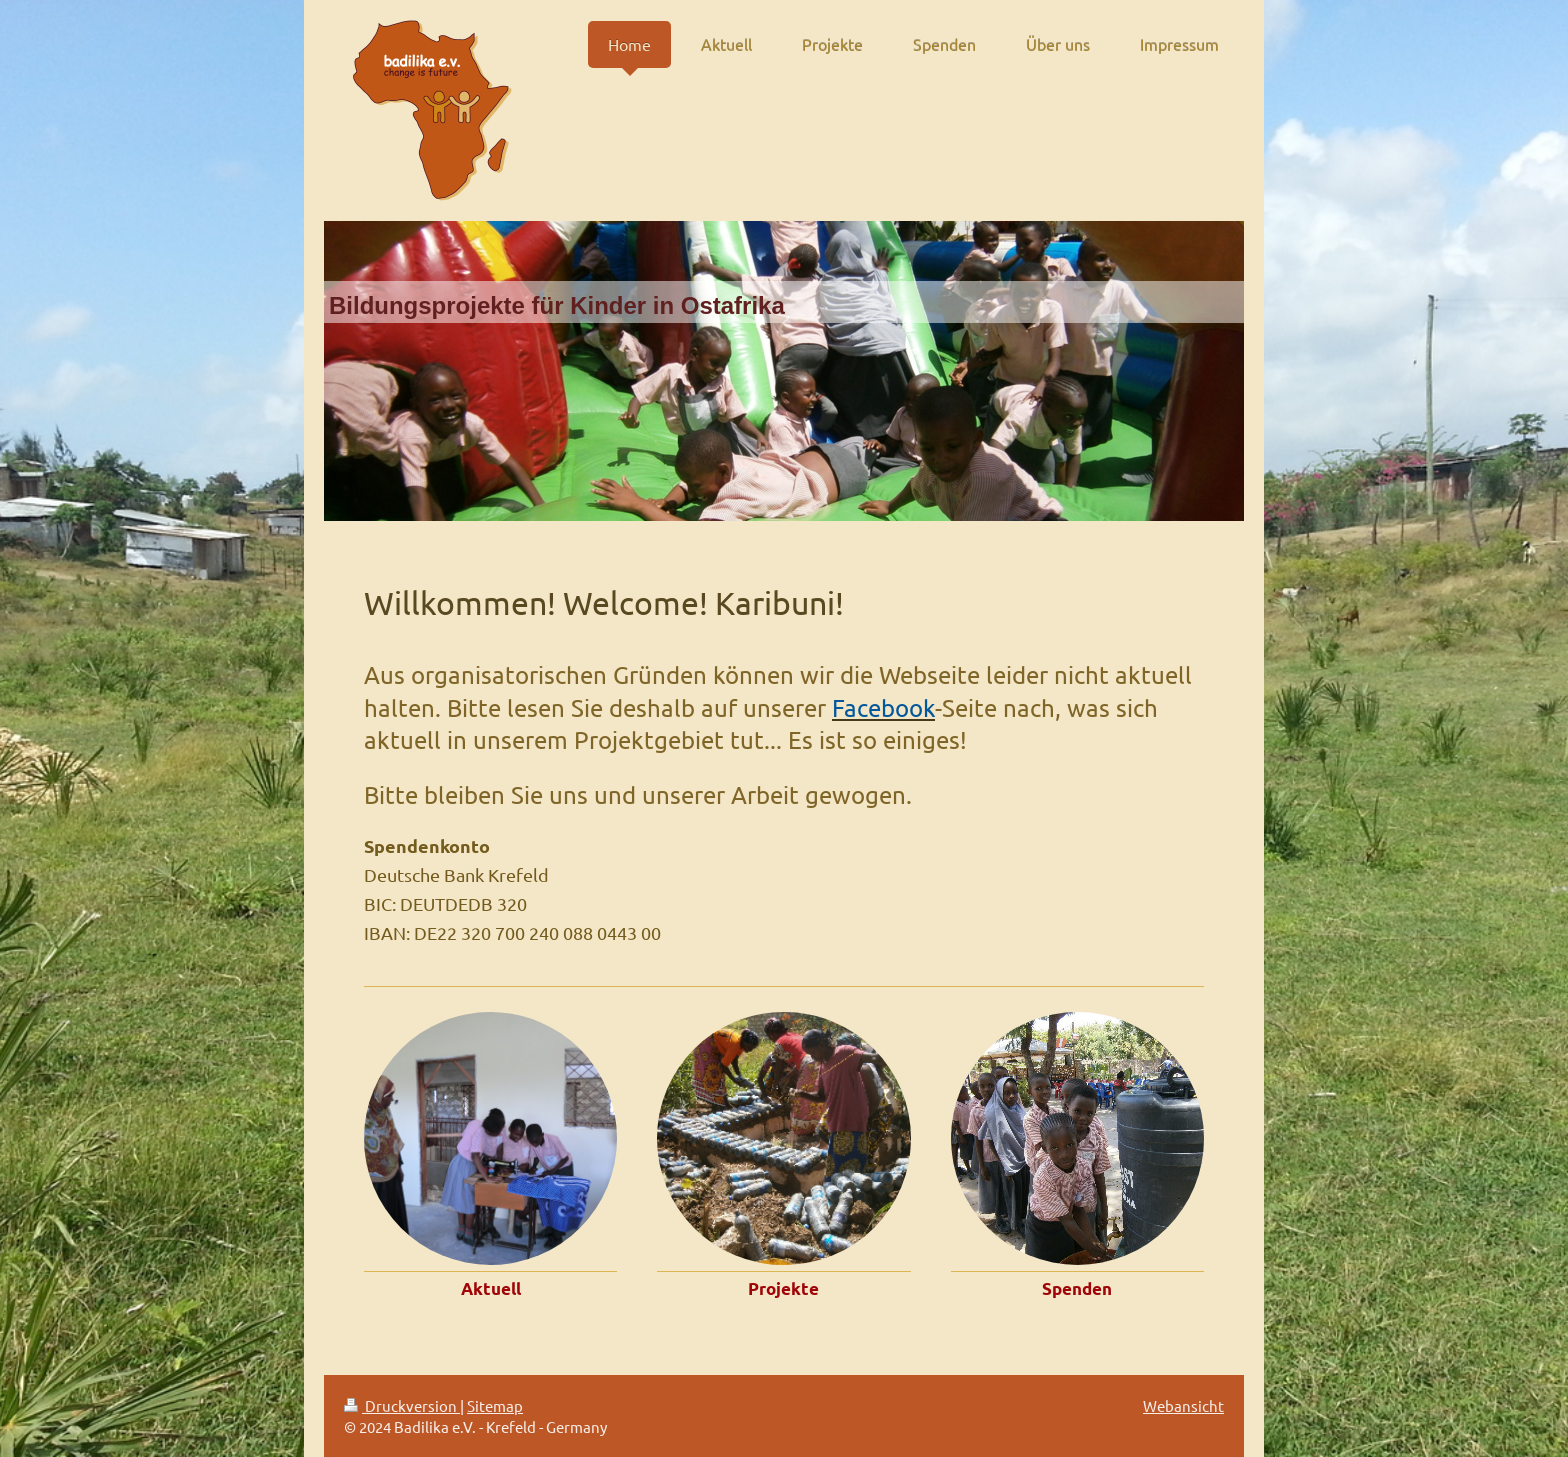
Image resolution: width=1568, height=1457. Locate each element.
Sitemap (495, 1405)
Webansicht (1183, 1405)
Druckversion (402, 1405)
